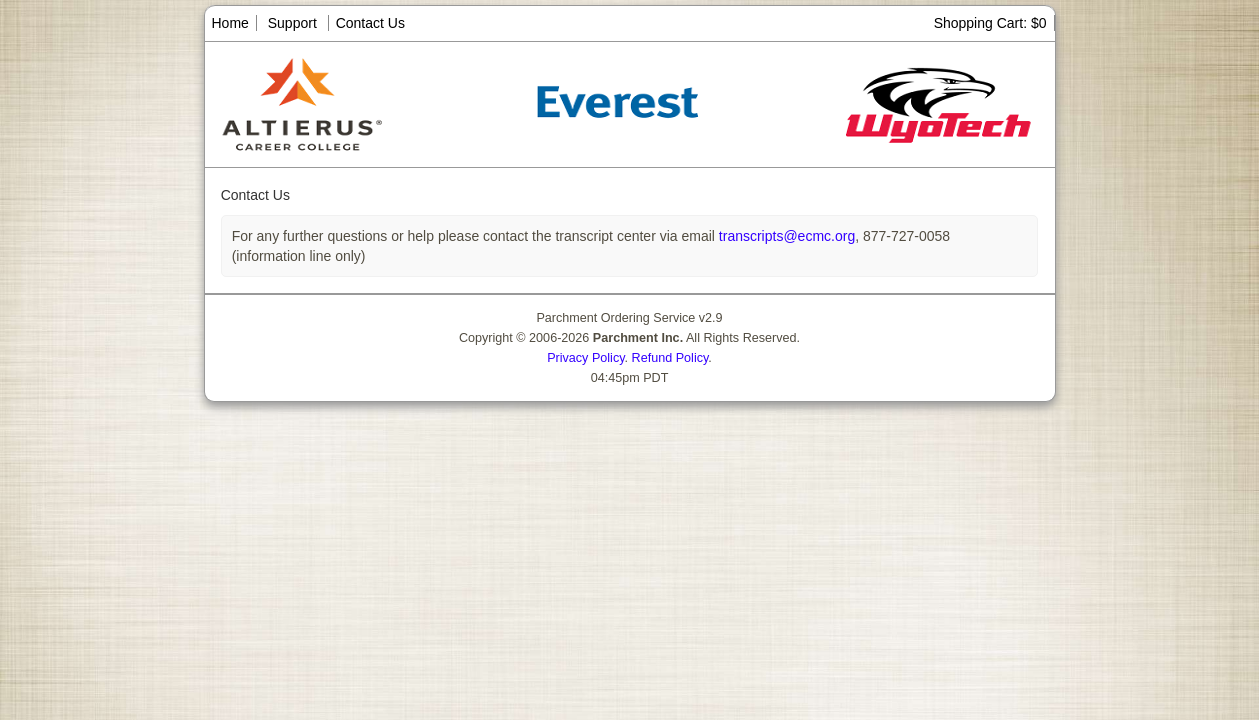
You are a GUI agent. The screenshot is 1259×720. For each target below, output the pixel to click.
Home (230, 23)
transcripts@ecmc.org (785, 236)
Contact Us (370, 23)
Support (292, 23)
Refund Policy (670, 358)
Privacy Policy (585, 358)
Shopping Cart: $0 (990, 23)
